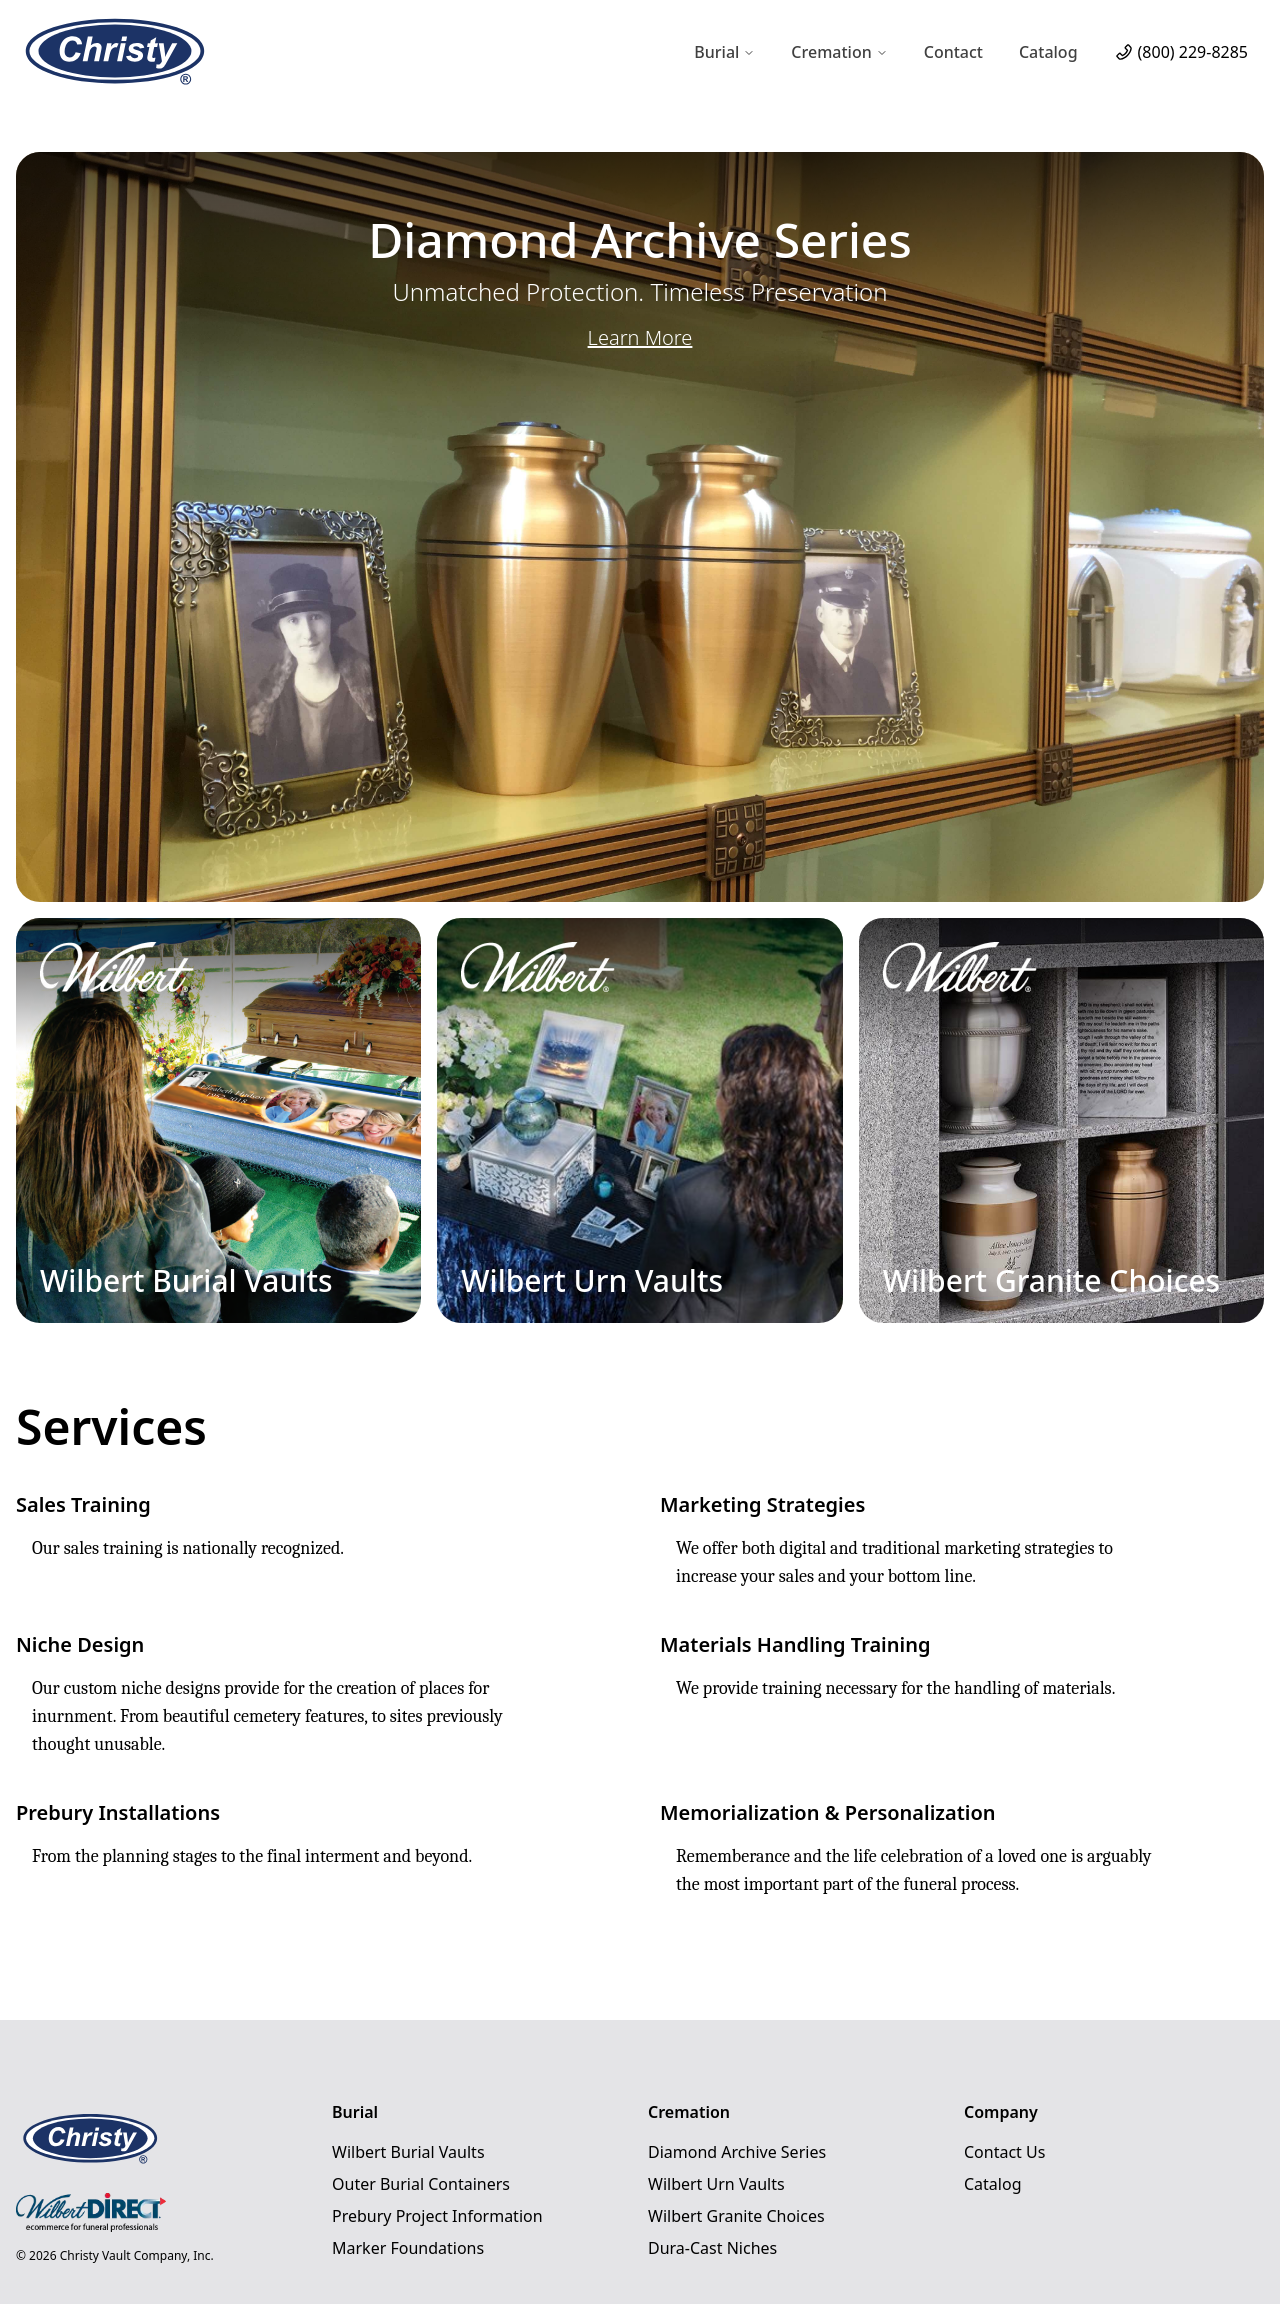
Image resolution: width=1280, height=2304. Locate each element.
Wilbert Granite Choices (736, 2216)
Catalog (1048, 52)
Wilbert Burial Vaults (408, 2152)
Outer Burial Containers (421, 2184)
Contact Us (1004, 2152)
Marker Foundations (408, 2248)
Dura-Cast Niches (712, 2248)
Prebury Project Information (437, 2216)
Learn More (640, 337)
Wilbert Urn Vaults (716, 2184)
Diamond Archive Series (737, 2152)
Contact (953, 52)
